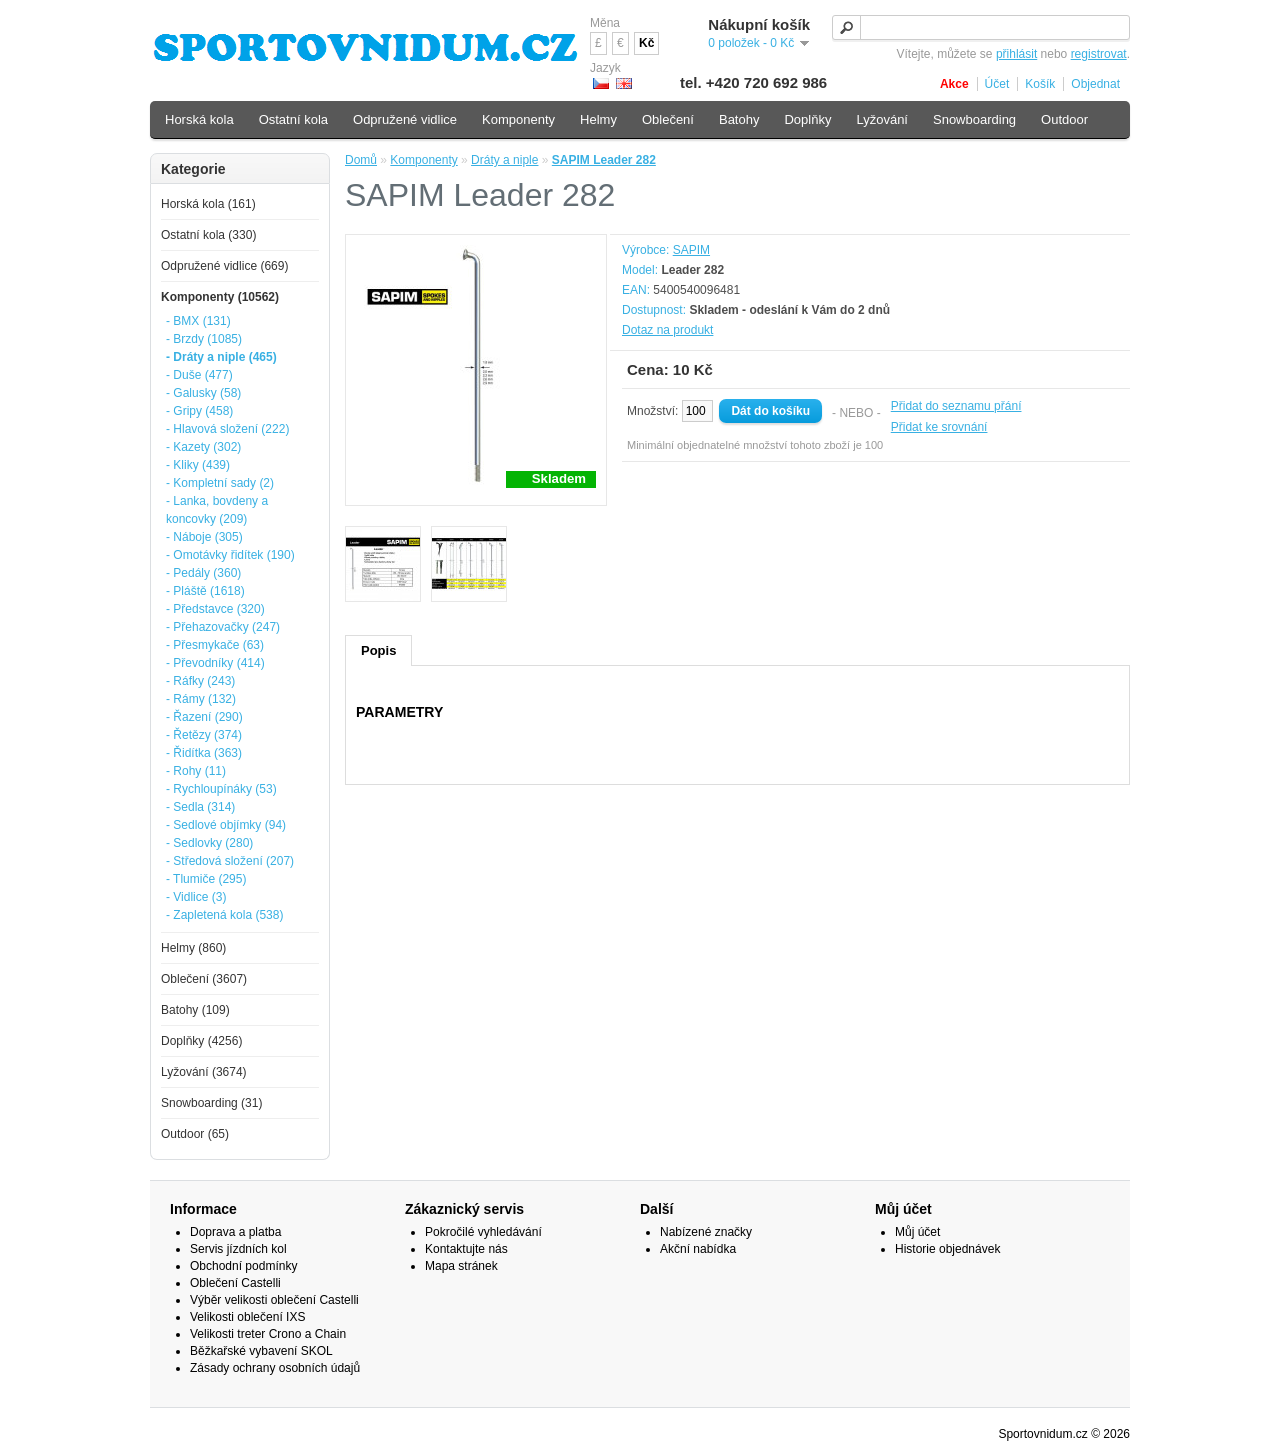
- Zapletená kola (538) (224, 915)
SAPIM (691, 250)
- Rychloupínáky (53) (221, 789)
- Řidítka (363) (204, 753)
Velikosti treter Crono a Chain (268, 1334)
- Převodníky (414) (215, 663)
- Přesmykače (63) (215, 645)
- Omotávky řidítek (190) (230, 555)
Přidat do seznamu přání (956, 406)
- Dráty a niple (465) (221, 357)
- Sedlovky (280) (209, 843)
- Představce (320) (215, 609)
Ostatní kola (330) (208, 235)
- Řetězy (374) (204, 735)
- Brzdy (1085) (204, 339)
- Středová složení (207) (230, 861)
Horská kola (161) (208, 204)
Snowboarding (974, 119)
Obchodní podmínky (243, 1266)
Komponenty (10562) (220, 297)
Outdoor (1064, 119)
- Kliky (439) (198, 465)
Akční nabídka (698, 1249)
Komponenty (423, 160)
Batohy (739, 119)
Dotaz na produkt (667, 330)
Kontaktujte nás (466, 1249)
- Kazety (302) (203, 447)
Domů (361, 160)
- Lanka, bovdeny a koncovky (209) (217, 510)
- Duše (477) (199, 375)
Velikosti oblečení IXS (247, 1317)
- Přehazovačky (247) (223, 627)
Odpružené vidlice (405, 119)
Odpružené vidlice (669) (224, 266)
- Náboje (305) (204, 537)
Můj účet (917, 1232)
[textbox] (981, 27)
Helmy (598, 119)
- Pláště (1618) (205, 591)
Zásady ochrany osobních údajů (275, 1368)
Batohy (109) (195, 1010)
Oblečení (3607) (204, 979)
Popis (378, 650)
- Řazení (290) (204, 717)
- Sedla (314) (200, 807)
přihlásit (1016, 54)
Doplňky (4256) (201, 1041)
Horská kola (199, 119)
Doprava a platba (235, 1232)
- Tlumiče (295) (206, 879)
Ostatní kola (293, 119)
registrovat (1099, 54)
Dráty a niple (504, 160)
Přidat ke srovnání (939, 427)
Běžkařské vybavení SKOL (261, 1351)
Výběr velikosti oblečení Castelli (274, 1300)
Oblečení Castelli (235, 1283)
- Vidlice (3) (196, 897)
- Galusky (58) (203, 393)
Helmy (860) (193, 948)
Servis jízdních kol (238, 1249)
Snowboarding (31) (211, 1103)
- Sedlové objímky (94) (226, 825)
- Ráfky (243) (200, 681)
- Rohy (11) (196, 771)
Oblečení (668, 119)
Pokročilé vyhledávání (483, 1232)
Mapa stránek (461, 1266)
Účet (997, 84)
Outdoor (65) (195, 1134)
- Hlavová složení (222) (227, 429)
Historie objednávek (947, 1249)
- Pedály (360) (203, 573)
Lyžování (882, 119)
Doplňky (807, 119)
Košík (1040, 84)
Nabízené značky (706, 1232)
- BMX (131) (198, 321)
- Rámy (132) (201, 699)
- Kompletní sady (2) (220, 483)
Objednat (1095, 84)
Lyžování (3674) (204, 1072)
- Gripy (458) (199, 411)
